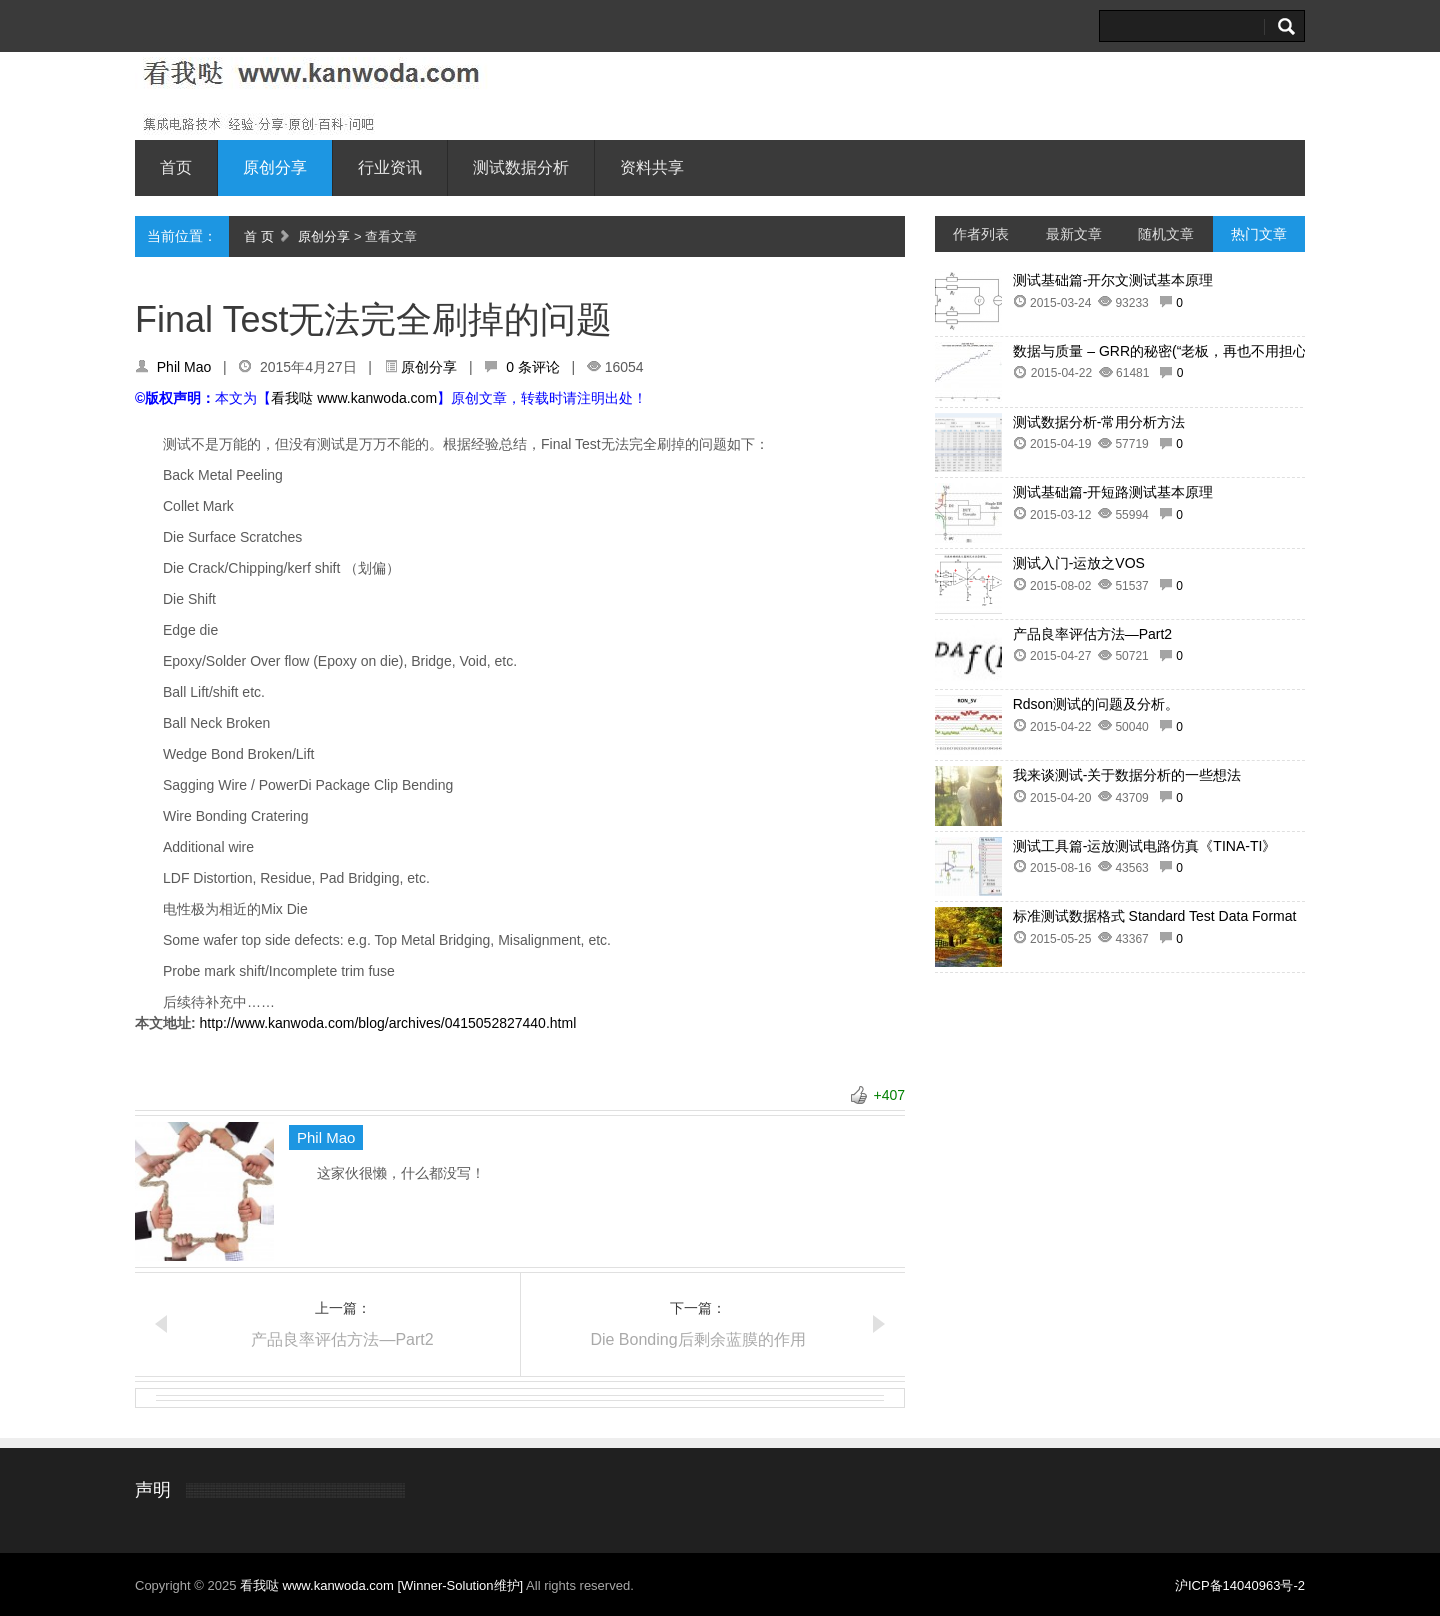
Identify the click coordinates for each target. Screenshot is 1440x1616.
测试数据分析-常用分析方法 (1099, 422)
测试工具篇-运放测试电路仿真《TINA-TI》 (1145, 846)
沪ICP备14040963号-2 (1240, 1585)
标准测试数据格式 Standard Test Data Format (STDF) (1179, 916)
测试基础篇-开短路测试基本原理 (1113, 492)
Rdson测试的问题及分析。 (1096, 704)
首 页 (259, 236)
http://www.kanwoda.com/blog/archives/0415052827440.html (388, 1023)
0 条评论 (533, 367)
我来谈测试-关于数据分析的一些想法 (1127, 775)
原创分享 (275, 167)
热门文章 (1259, 234)
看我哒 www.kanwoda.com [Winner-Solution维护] (383, 1585)
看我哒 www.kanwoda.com (354, 398)
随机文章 (1166, 234)
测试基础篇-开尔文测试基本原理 (1113, 280)
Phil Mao (184, 367)
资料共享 (652, 167)
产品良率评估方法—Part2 (342, 1339)
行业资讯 (390, 167)
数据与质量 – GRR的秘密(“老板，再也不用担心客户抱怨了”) (1199, 351)
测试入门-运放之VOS (1079, 563)
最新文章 (1074, 234)
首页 (176, 167)
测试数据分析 (521, 167)
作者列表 (981, 234)
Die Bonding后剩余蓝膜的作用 (697, 1339)
